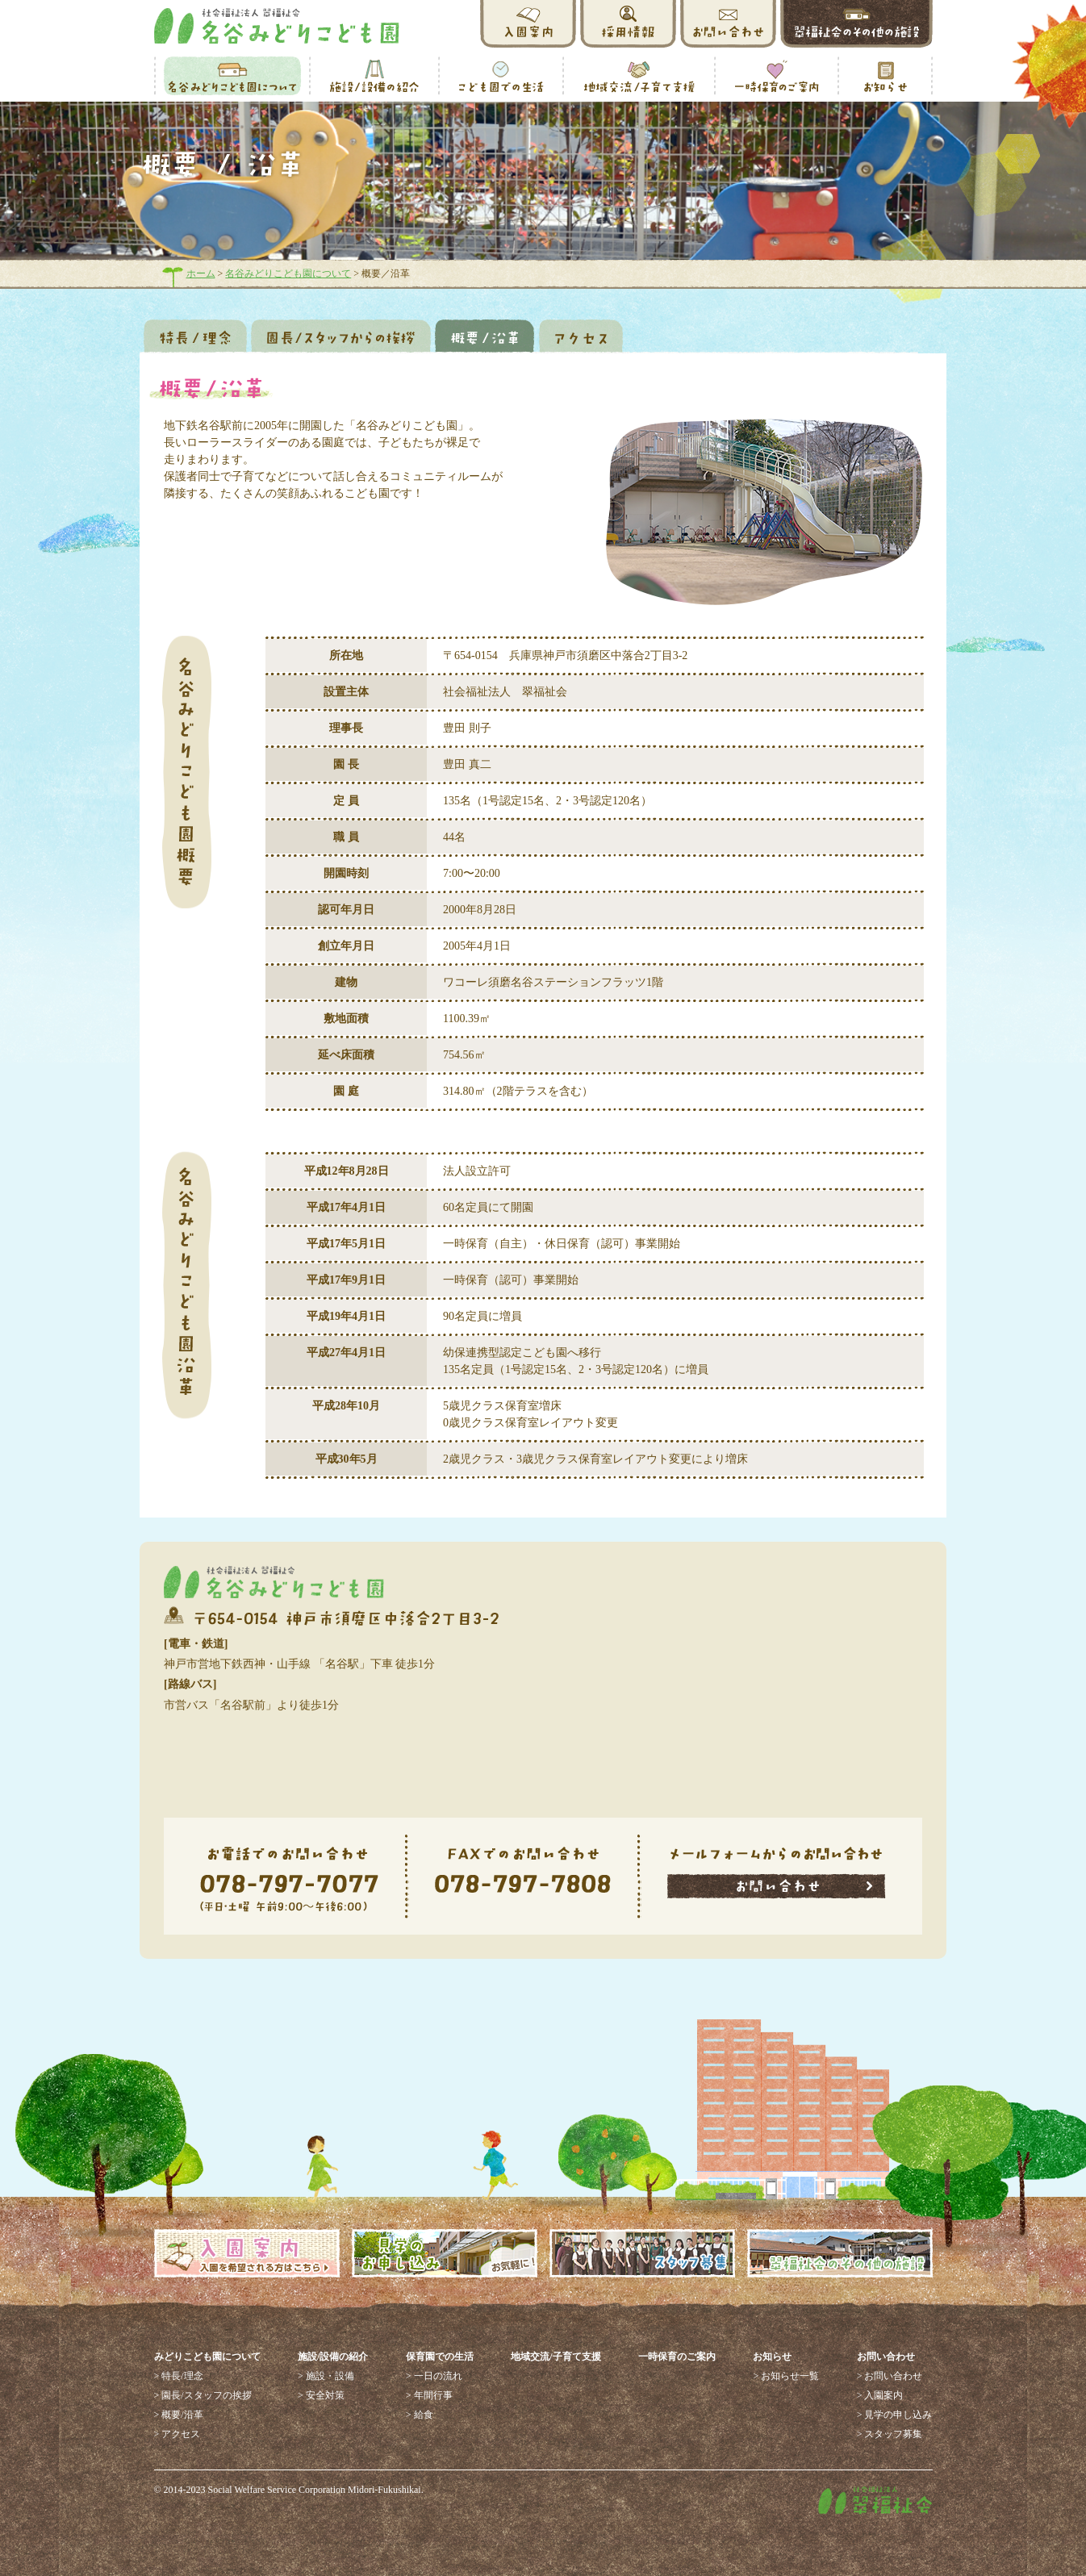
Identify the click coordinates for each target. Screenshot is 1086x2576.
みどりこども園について (207, 2356)
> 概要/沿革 (178, 2414)
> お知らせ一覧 (786, 2376)
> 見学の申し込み (895, 2414)
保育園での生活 (440, 2356)
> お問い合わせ (890, 2376)
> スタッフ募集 (890, 2434)
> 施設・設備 (326, 2376)
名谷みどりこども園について (288, 273)
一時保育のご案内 (677, 2356)
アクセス (581, 336)
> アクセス (177, 2434)
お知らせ (772, 2356)
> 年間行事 (429, 2395)
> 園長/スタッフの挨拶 (203, 2395)
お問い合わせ (886, 2356)
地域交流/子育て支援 (555, 2356)
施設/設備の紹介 (333, 2356)
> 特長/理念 (178, 2376)
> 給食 (419, 2414)
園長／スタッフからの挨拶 (341, 336)
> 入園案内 (880, 2395)
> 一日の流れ (434, 2376)
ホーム (200, 273)
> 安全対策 (321, 2395)
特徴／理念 (195, 336)
